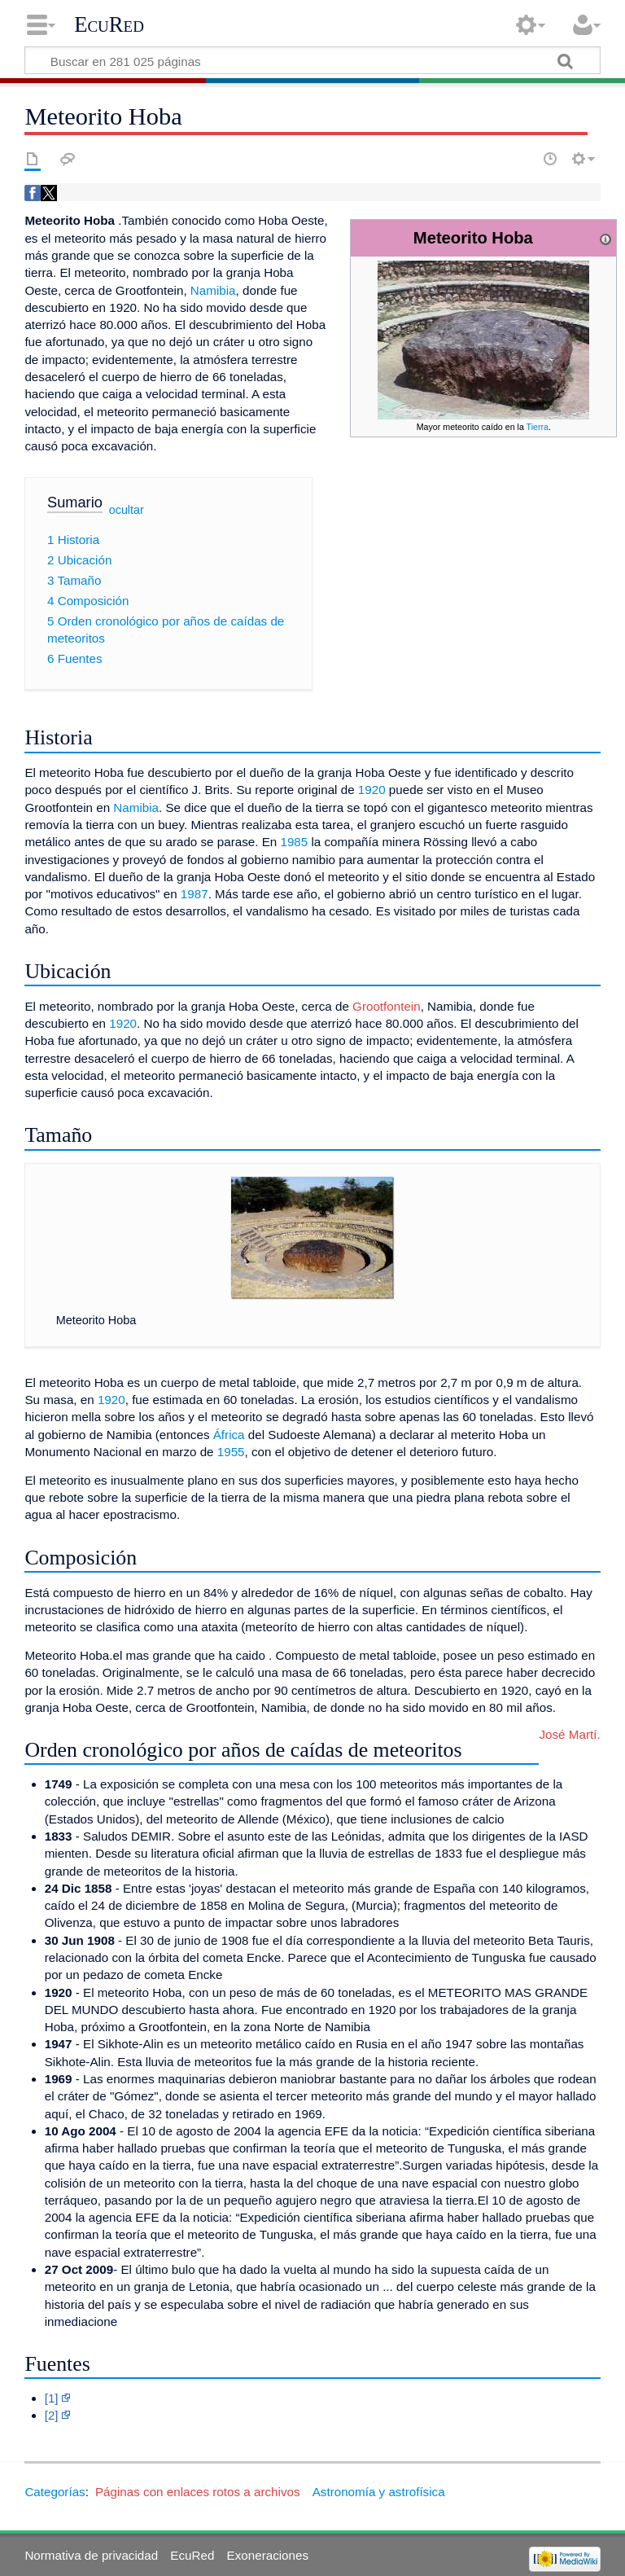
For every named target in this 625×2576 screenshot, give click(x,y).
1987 (194, 894)
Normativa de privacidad (91, 2555)
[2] (52, 2415)
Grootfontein (386, 1006)
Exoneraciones (267, 2555)
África (229, 1435)
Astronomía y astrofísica (378, 2492)
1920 (372, 789)
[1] (52, 2398)
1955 (231, 1452)
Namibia (213, 290)
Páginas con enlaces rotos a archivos (197, 2492)
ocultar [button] (126, 509)
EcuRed (109, 24)
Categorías (54, 2492)
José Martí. (569, 1734)
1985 (294, 842)
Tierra (538, 427)
